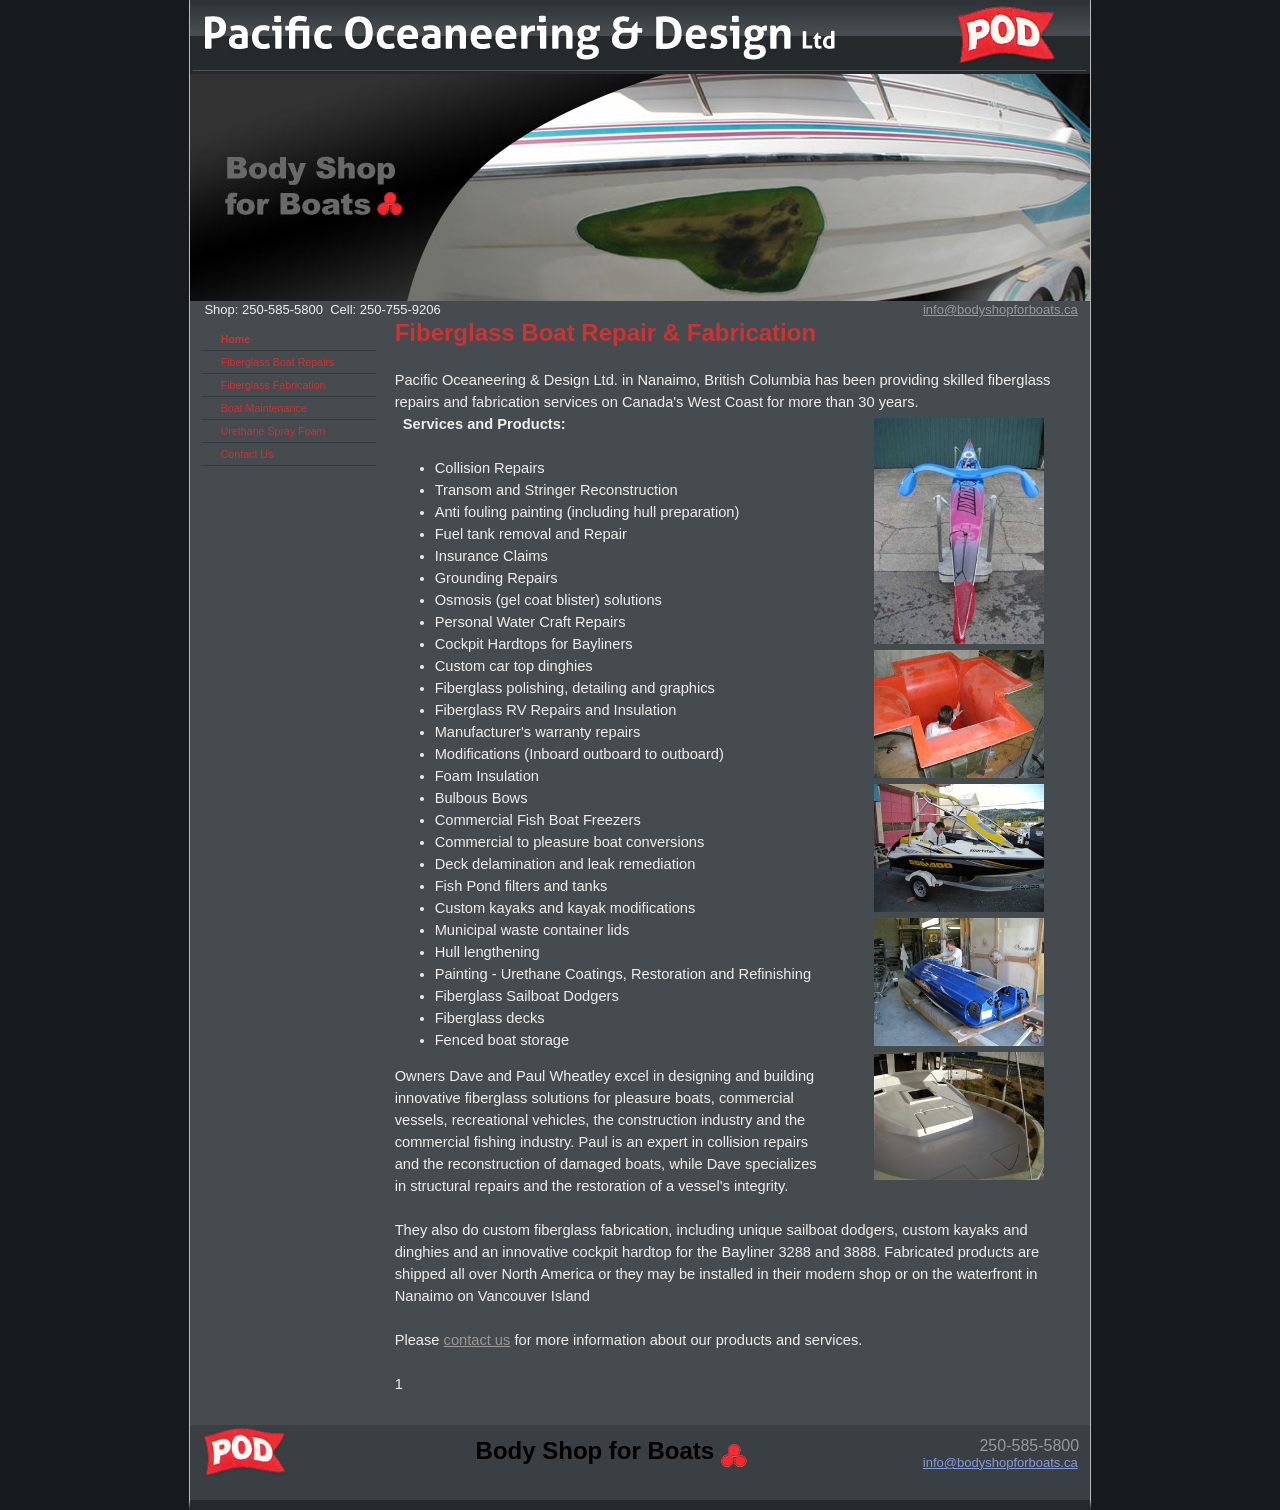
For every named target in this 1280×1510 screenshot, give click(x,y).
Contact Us (247, 454)
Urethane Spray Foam (273, 431)
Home (236, 339)
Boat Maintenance (264, 408)
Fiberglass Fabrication (273, 385)
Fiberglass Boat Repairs (278, 362)
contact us (477, 1340)
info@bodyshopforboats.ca (1000, 1462)
